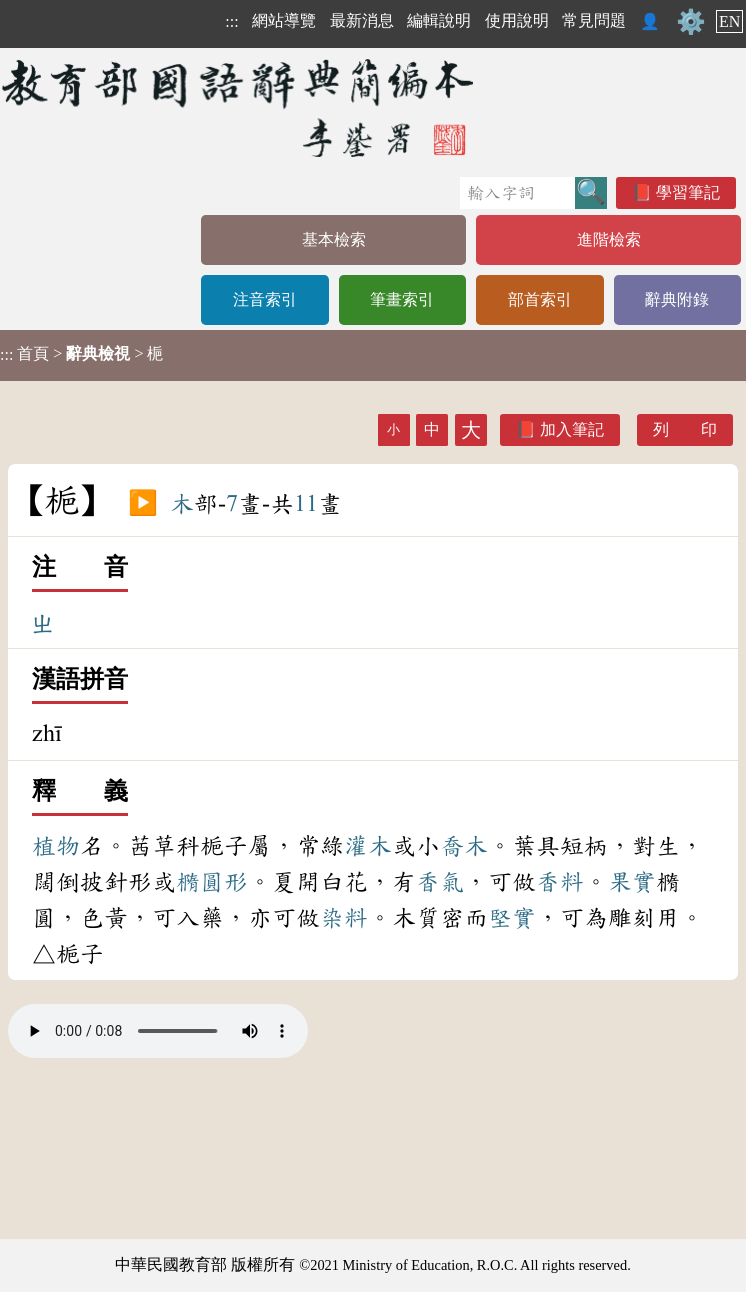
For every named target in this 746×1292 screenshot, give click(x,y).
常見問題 (594, 20)
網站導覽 (284, 20)
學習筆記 (688, 192)
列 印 (685, 429)
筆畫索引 (402, 299)
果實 (632, 882)
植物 (56, 846)
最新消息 (362, 20)
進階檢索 (609, 239)
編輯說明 (439, 20)
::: (231, 21)
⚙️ (691, 22)
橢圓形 (212, 882)
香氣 (440, 882)
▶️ (143, 504)
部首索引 (540, 299)
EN (729, 21)
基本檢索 (334, 239)
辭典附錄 (677, 299)
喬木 (464, 846)
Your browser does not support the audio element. (158, 1031)
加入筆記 (572, 429)
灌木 (368, 846)
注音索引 (265, 299)
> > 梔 (81, 354)
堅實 (512, 918)
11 (306, 504)
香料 (560, 882)
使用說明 (517, 20)
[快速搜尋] (517, 193)
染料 (344, 918)
